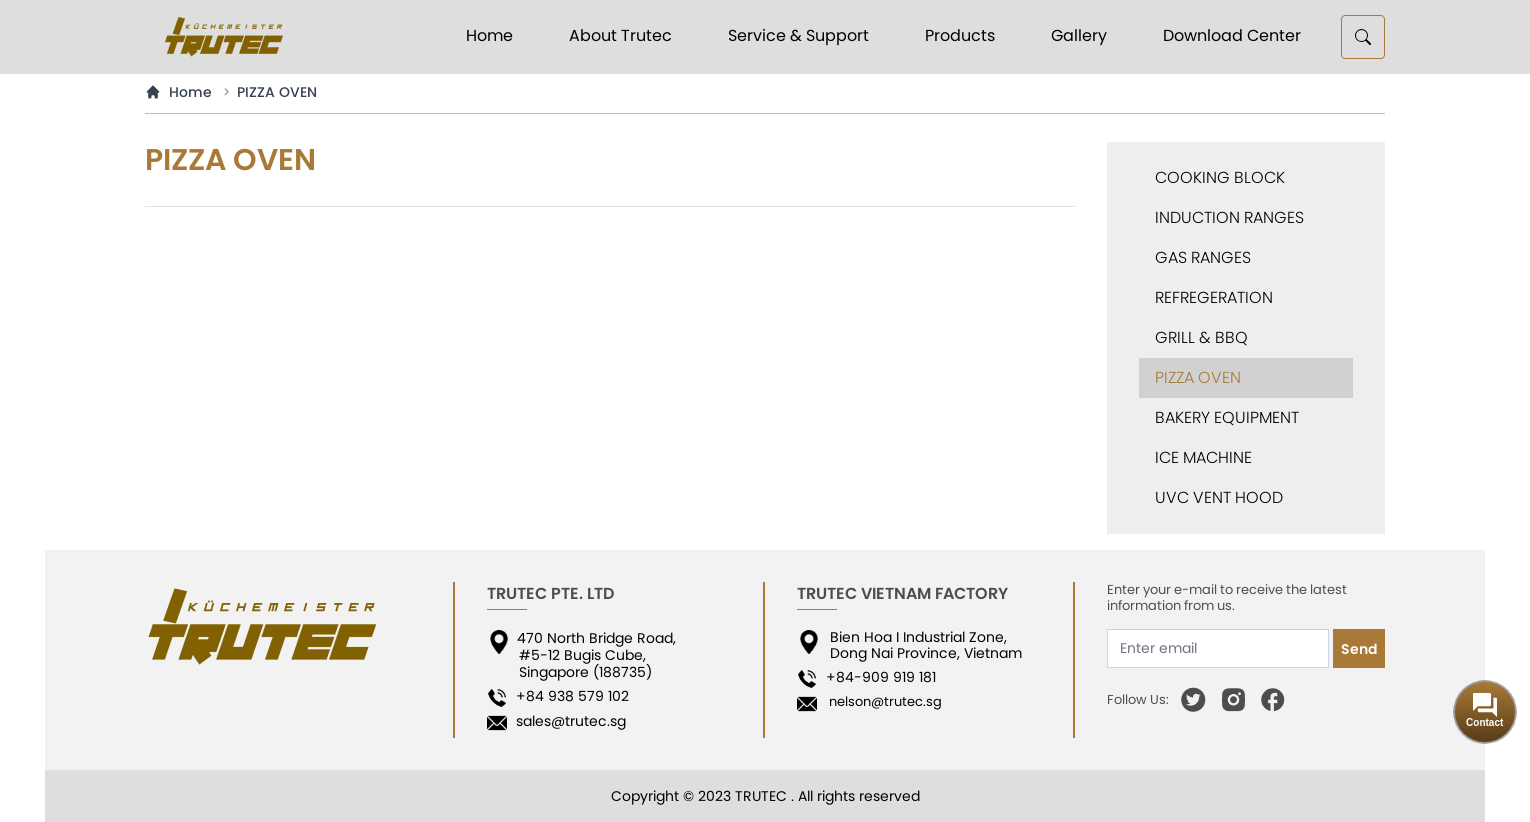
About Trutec (620, 35)
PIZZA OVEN (277, 92)
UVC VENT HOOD (1219, 497)
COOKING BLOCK (1220, 177)
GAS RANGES (1203, 257)
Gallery (1079, 35)
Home (489, 35)
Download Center (1232, 35)
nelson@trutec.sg (881, 701)
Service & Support (798, 35)
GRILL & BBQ (1201, 337)
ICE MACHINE (1203, 457)
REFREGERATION (1214, 297)
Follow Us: (1138, 700)
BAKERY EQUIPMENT (1227, 417)
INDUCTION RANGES (1229, 217)
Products (960, 35)
